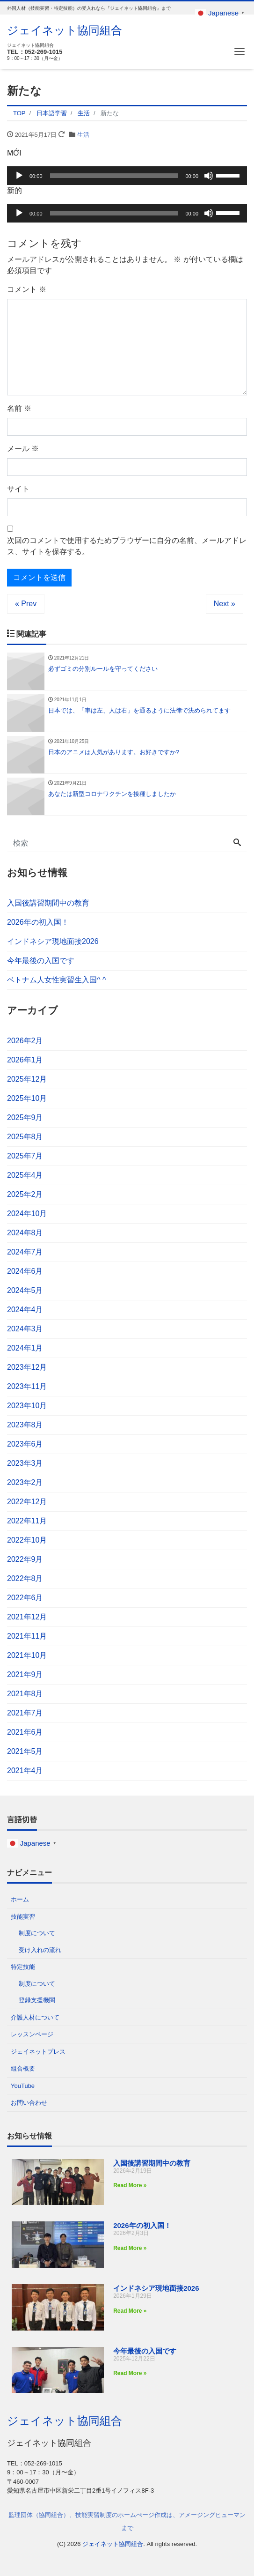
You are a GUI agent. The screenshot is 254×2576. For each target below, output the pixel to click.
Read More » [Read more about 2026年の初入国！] (129, 2248)
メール (23, 449)
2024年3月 (25, 1329)
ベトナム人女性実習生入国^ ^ (56, 980)
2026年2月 (25, 1041)
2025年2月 (25, 1194)
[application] (127, 175)
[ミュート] (208, 175)
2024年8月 (25, 1233)
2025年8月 (25, 1137)
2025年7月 (25, 1156)
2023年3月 (25, 1463)
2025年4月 (25, 1175)
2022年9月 (25, 1559)
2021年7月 (25, 1713)
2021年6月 (25, 1732)
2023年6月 (25, 1444)
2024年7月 (25, 1252)
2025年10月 (27, 1098)
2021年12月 (27, 1617)
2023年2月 (25, 1482)
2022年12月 (27, 1502)
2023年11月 (27, 1386)
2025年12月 (27, 1079)
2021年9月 (25, 1674)
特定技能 (23, 1966)
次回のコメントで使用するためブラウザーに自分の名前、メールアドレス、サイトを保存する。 (127, 546)
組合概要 (23, 2068)
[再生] (19, 175)
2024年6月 (25, 1271)
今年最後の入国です (40, 961)
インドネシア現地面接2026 (53, 941)
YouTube (23, 2085)
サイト (18, 489)
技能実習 (23, 1916)
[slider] (114, 175)
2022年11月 (27, 1521)
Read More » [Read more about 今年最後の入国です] (129, 2373)
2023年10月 (27, 1406)
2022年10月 (27, 1540)
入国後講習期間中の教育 (48, 903)
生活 (83, 134)
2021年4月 (25, 1770)
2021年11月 (27, 1636)
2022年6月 (25, 1598)
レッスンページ (32, 2034)
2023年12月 (27, 1367)
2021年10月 (27, 1655)
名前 (19, 408)
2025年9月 (25, 1117)
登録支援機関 (37, 2000)
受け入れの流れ (40, 1949)
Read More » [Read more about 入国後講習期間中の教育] (129, 2185)
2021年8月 (25, 1694)
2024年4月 (25, 1310)
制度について (37, 1933)
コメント (26, 289)
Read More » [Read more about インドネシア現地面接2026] (129, 2311)
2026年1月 (25, 1060)
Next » (224, 604)
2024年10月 (27, 1213)
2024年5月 (25, 1290)
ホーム (20, 1899)
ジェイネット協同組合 (64, 30)
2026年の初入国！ (38, 922)
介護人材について (35, 2017)
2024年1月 (25, 1348)
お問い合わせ (29, 2102)
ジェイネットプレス (38, 2051)
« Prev (25, 604)
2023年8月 (25, 1425)
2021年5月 (25, 1751)
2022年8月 (25, 1578)
